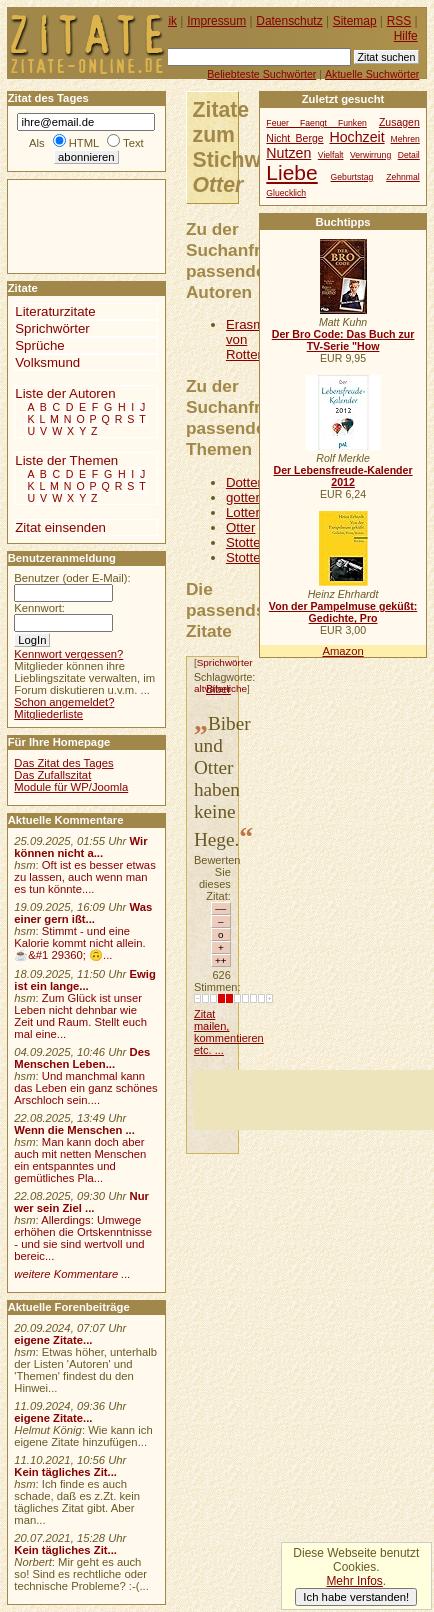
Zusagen (399, 122)
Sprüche (39, 345)
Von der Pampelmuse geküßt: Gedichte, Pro (343, 612)
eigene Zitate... (53, 1340)
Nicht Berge (294, 138)
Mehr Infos (354, 1581)
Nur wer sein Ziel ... (81, 1202)
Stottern (249, 557)
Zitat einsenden (60, 527)
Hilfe (406, 36)
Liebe (291, 172)
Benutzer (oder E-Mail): (72, 578)
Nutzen (288, 153)
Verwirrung (370, 155)
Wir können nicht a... (80, 847)
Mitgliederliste (48, 714)
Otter (241, 527)
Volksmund (47, 362)
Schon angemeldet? (64, 702)
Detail (409, 155)
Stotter (245, 542)
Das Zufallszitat (52, 775)
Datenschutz (289, 21)
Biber (218, 689)
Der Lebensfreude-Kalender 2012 (342, 476)
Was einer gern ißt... (83, 913)
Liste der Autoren (65, 393)
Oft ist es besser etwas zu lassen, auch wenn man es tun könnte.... (85, 877)
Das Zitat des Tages (63, 763)
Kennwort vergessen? (68, 654)
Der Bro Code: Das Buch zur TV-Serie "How (343, 340)
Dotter (244, 482)
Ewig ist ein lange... (85, 980)
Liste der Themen (66, 460)
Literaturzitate (55, 311)
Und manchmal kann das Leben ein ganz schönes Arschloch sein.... (85, 1088)
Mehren (405, 139)
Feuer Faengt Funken (316, 123)
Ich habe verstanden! (356, 1597)
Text (133, 143)
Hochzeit (356, 137)
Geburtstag (352, 177)
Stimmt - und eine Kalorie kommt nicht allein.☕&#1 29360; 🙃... (80, 943)
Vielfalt (331, 155)
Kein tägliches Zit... (65, 1472)
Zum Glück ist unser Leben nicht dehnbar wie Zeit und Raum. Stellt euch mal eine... (80, 1016)
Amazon (342, 651)
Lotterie (248, 512)
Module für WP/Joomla (71, 787)
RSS (399, 21)
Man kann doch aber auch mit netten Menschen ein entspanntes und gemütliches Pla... (80, 1160)
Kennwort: (39, 608)
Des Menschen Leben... (82, 1058)
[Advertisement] (314, 1100)
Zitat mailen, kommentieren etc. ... (229, 1032)
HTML (84, 143)
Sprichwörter (225, 662)
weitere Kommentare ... (72, 1274)
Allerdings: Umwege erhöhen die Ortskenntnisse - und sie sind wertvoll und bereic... (83, 1238)
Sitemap (355, 21)
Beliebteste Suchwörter (261, 74)
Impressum (216, 21)
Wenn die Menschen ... (74, 1130)
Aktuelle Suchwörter (372, 74)
